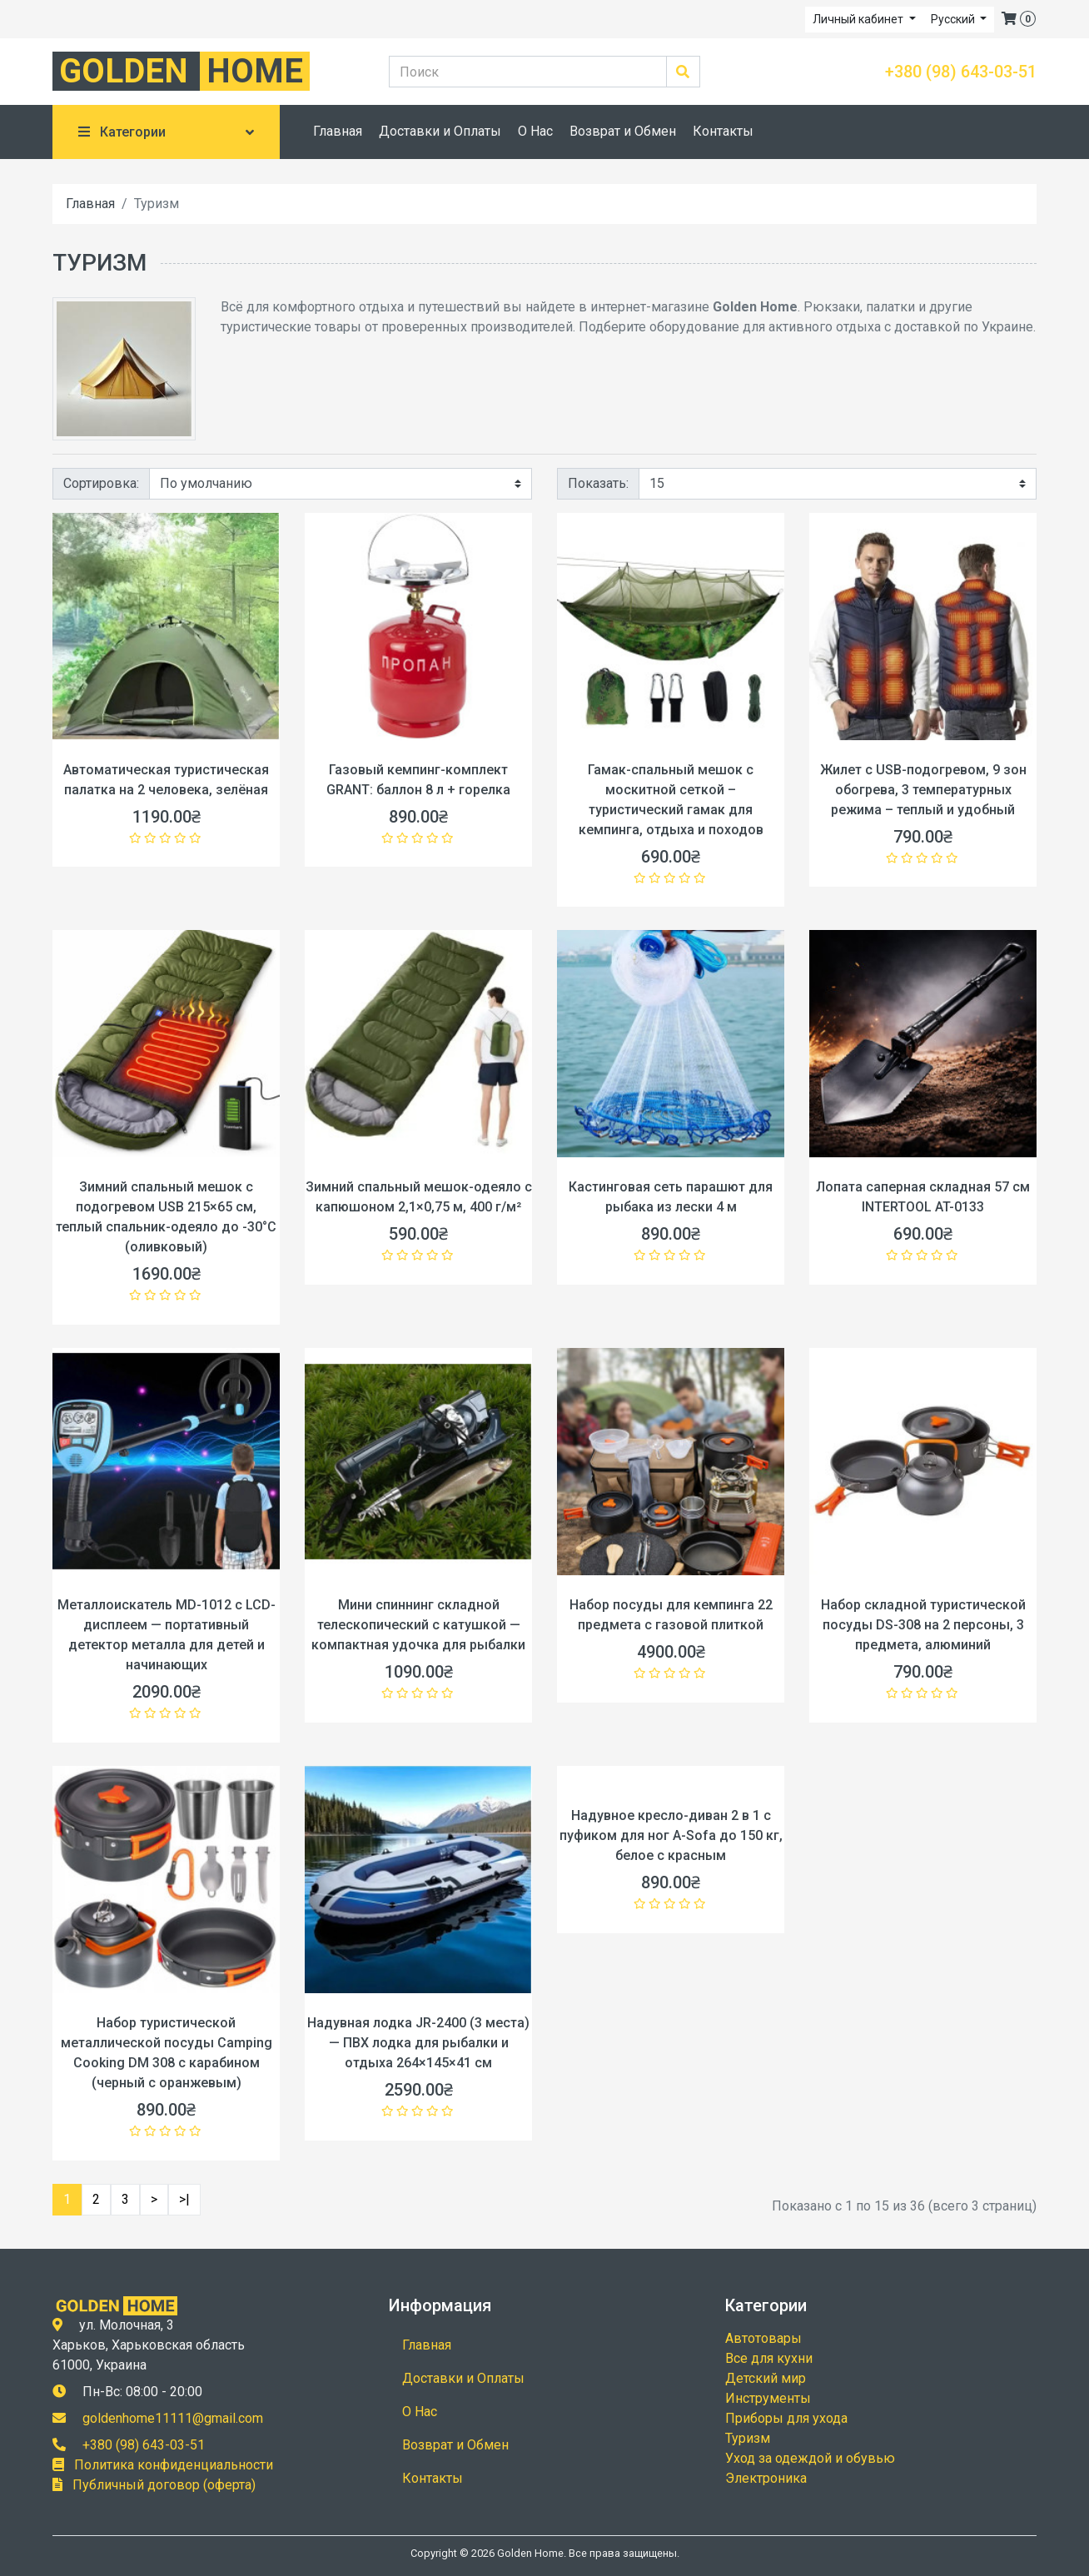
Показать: (598, 483)
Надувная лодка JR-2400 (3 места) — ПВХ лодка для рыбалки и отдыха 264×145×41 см (418, 2043)
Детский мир (765, 2378)
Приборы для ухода (786, 2418)
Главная (337, 131)
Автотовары (763, 2338)
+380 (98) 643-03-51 (961, 72)
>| (184, 2199)
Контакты (723, 131)
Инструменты (768, 2398)
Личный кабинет (859, 19)
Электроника (766, 2478)
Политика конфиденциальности (173, 2465)
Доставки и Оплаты (440, 131)
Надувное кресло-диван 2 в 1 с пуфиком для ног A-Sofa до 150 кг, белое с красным (671, 1835)
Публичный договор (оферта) (164, 2485)
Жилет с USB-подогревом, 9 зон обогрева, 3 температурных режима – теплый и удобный (923, 790)
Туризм (747, 2438)
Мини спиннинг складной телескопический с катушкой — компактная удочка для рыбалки (418, 1625)
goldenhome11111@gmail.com (172, 2418)
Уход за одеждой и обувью (810, 2458)
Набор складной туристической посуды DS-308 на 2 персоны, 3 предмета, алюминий (923, 1625)
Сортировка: (101, 483)
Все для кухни (769, 2358)
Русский (954, 19)
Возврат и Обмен (622, 131)
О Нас (535, 131)
